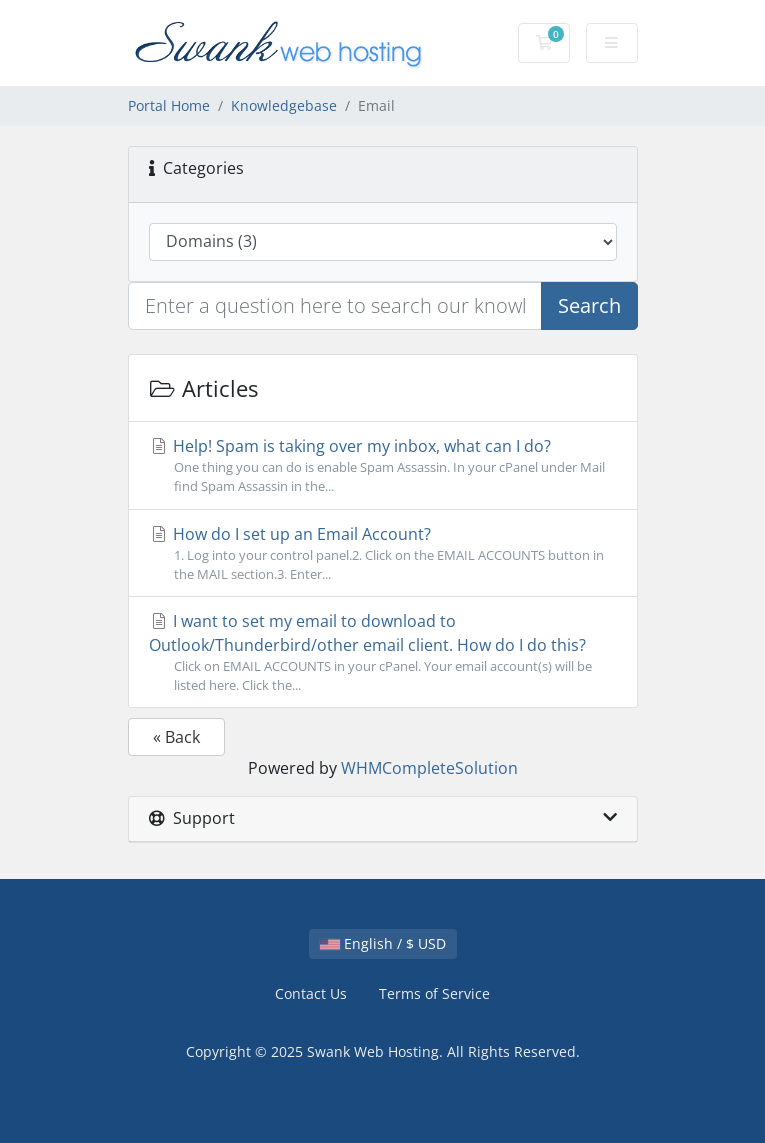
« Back (176, 737)
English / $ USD (383, 943)
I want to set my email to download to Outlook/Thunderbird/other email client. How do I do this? (383, 652)
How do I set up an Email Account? (383, 553)
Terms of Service (434, 993)
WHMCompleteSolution (429, 768)
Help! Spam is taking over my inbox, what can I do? (383, 465)
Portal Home (169, 105)
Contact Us (311, 993)
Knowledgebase (284, 105)
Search (589, 305)
